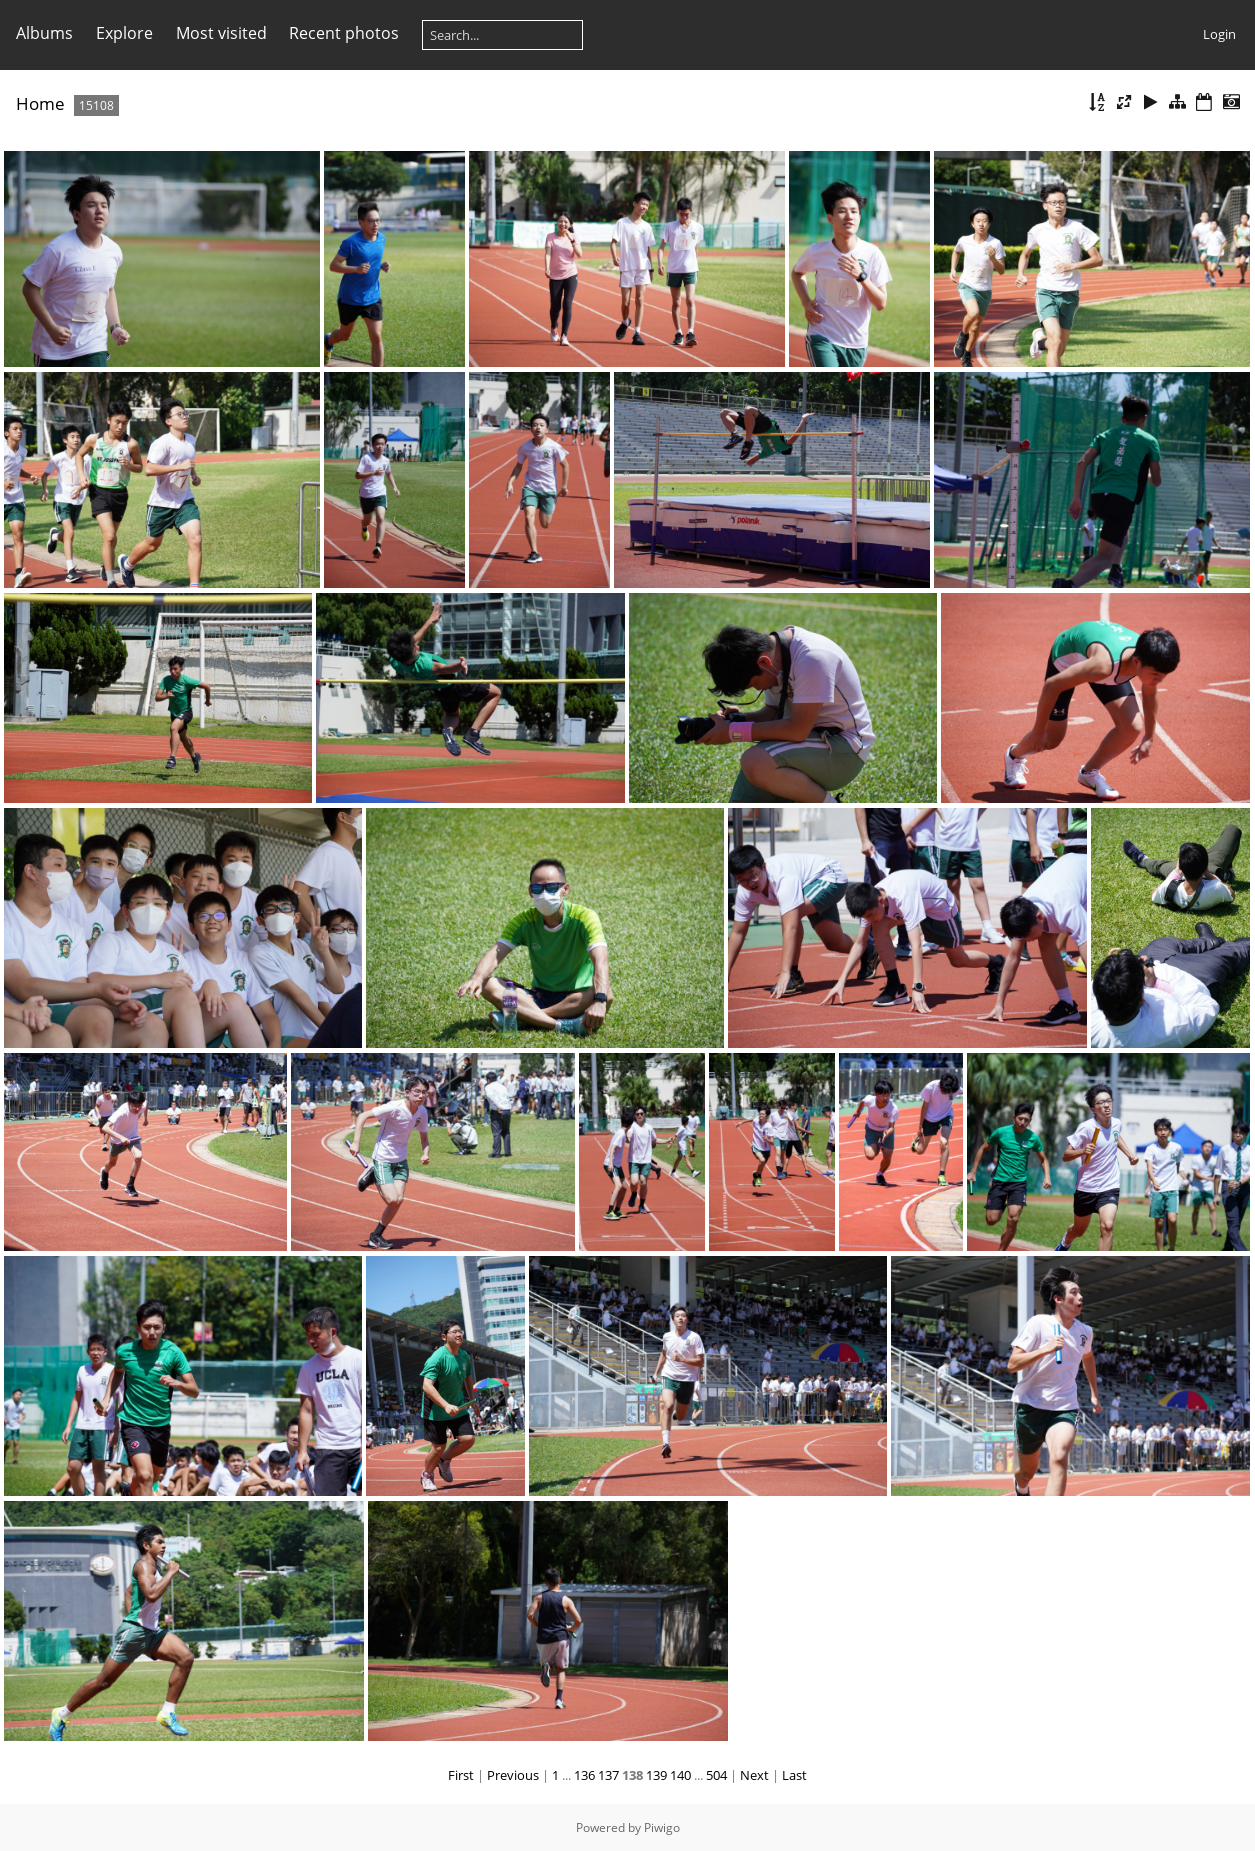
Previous (513, 1775)
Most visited (221, 33)
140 (680, 1775)
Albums (44, 33)
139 (656, 1775)
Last (794, 1775)
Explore (124, 33)
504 (716, 1775)
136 (584, 1775)
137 (608, 1775)
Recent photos (344, 33)
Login (1219, 34)
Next (754, 1775)
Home (40, 103)
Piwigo (662, 1827)
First (461, 1775)
